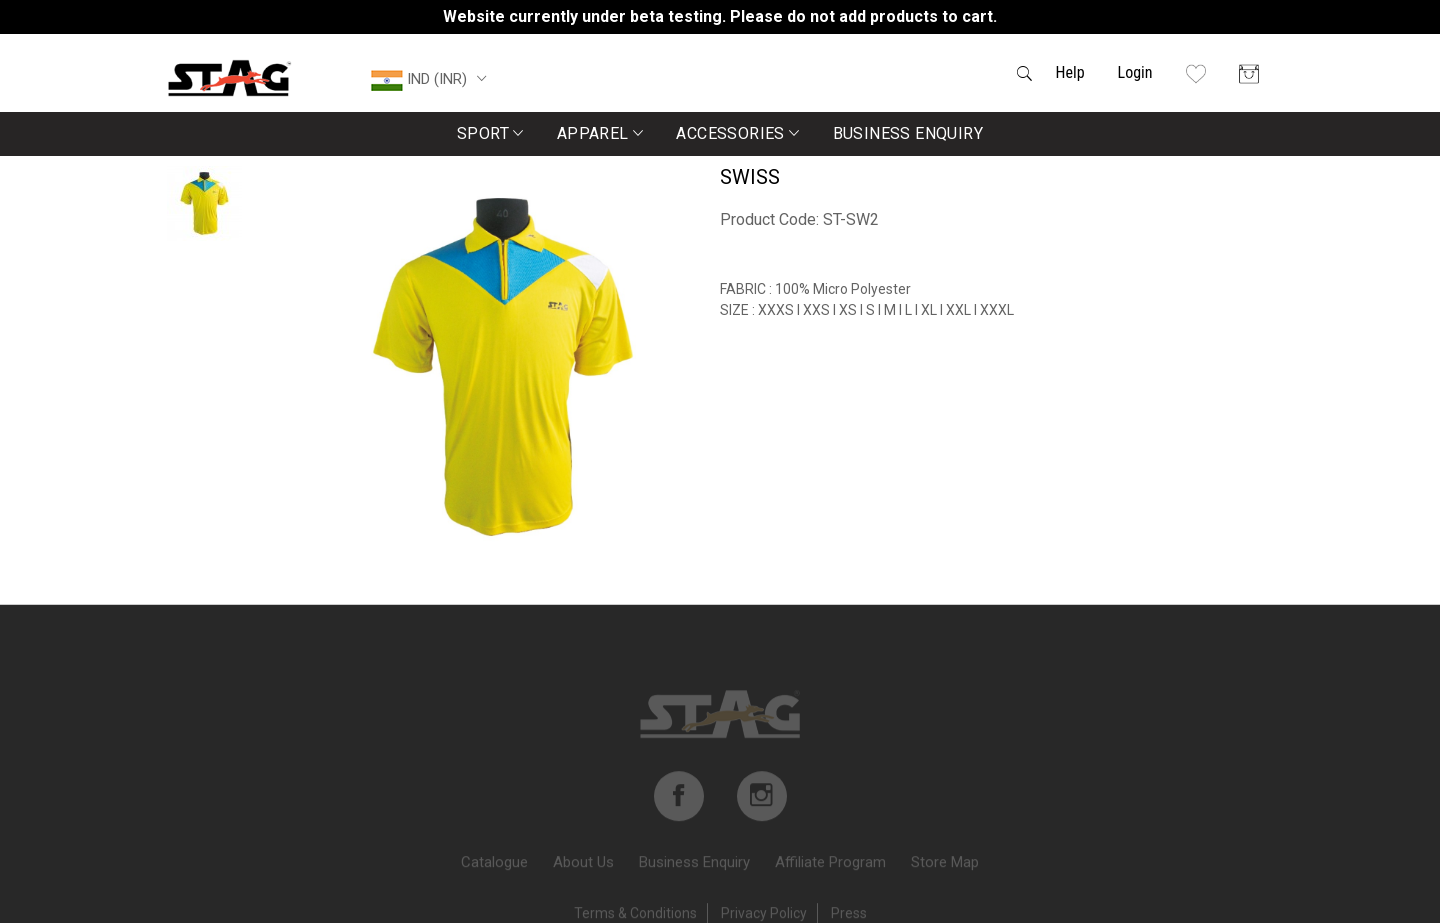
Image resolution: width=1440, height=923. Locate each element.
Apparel (600, 133)
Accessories (737, 133)
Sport (490, 133)
